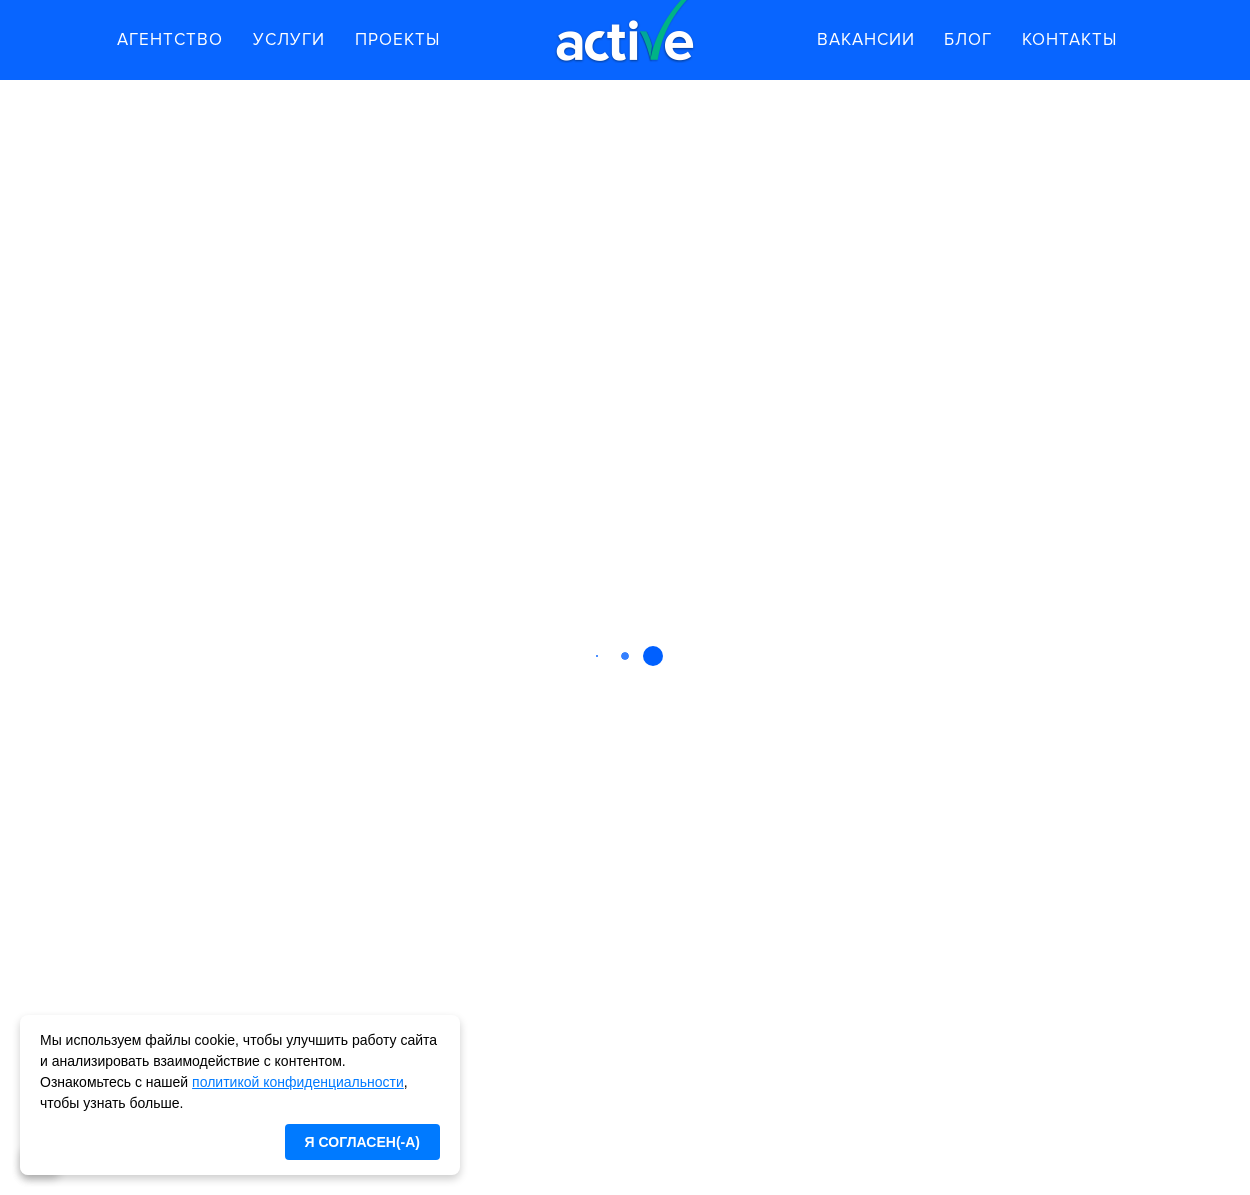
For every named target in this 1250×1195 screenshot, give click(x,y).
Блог (968, 39)
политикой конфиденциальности (298, 1082)
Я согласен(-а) (362, 1142)
